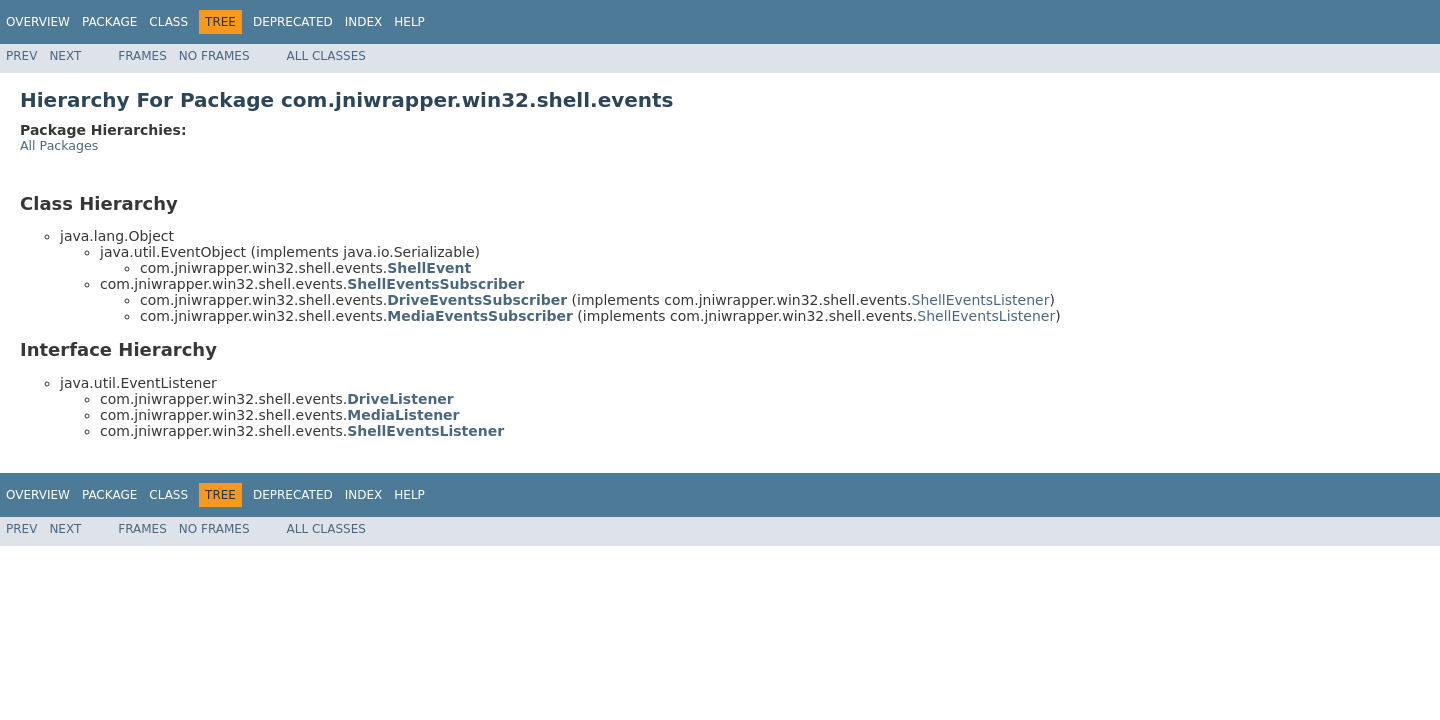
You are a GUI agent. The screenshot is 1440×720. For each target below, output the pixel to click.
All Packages (59, 145)
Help (409, 22)
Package (109, 22)
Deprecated (293, 22)
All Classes (326, 56)
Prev (21, 56)
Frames (142, 56)
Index (364, 22)
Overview (38, 22)
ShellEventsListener (981, 300)
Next (65, 56)
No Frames (214, 56)
